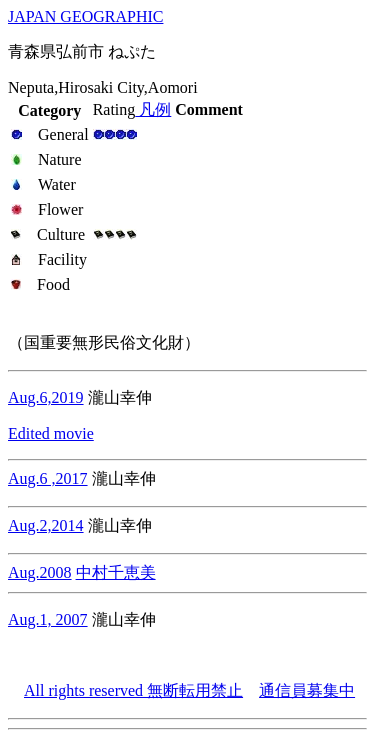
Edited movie (51, 433)
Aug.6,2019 (46, 397)
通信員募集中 (307, 690)
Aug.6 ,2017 (48, 478)
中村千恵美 (116, 572)
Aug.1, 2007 (48, 619)
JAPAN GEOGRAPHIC (85, 16)
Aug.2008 (40, 572)
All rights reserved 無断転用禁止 (133, 690)
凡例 (153, 109)
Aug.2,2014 (46, 525)
